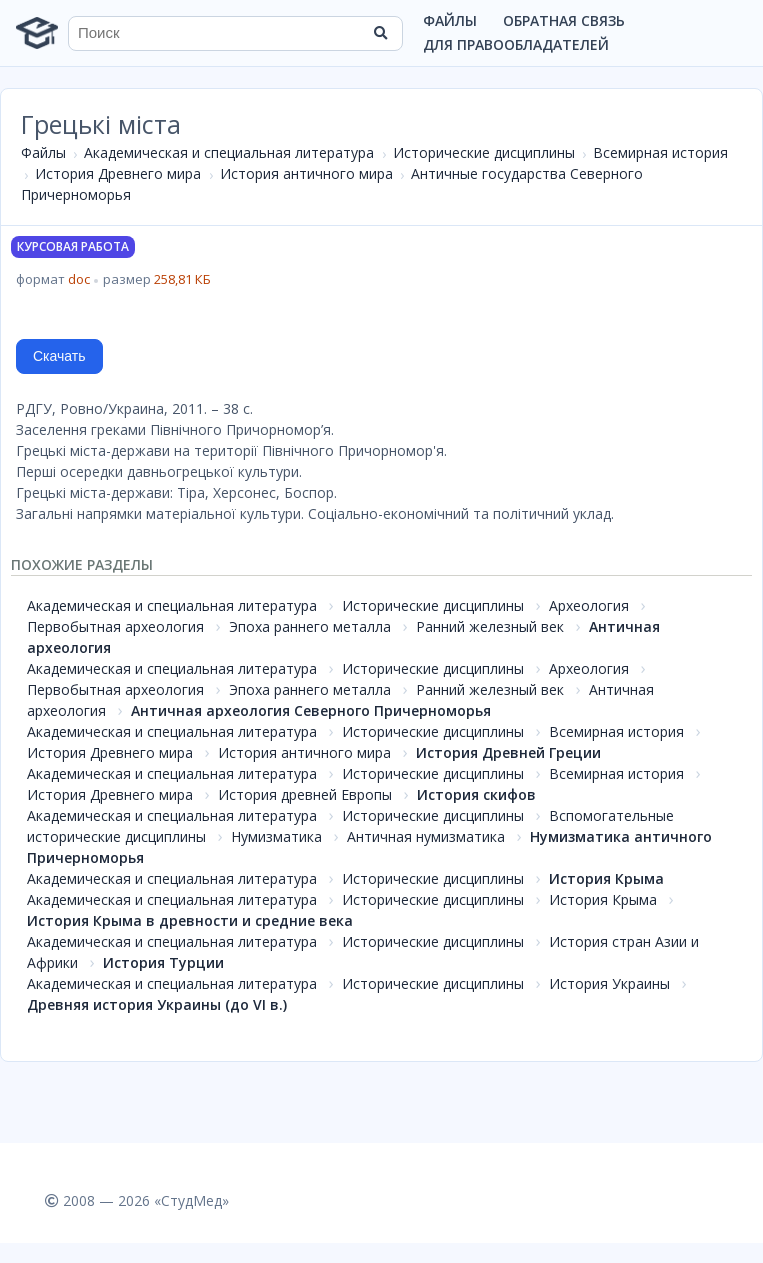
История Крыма (606, 878)
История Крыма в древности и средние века (190, 920)
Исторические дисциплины (484, 152)
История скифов (476, 794)
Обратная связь (564, 20)
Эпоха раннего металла (310, 626)
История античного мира (306, 173)
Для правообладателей (516, 44)
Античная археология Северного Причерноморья (311, 710)
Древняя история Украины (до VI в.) (157, 1004)
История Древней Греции (508, 752)
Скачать (59, 356)
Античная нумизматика (426, 836)
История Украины (609, 983)
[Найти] (381, 33)
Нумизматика (276, 836)
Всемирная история (660, 152)
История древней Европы (305, 794)
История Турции (163, 962)
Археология (589, 605)
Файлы (450, 20)
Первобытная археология (115, 626)
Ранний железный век (490, 626)
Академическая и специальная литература (229, 152)
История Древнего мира (118, 173)
